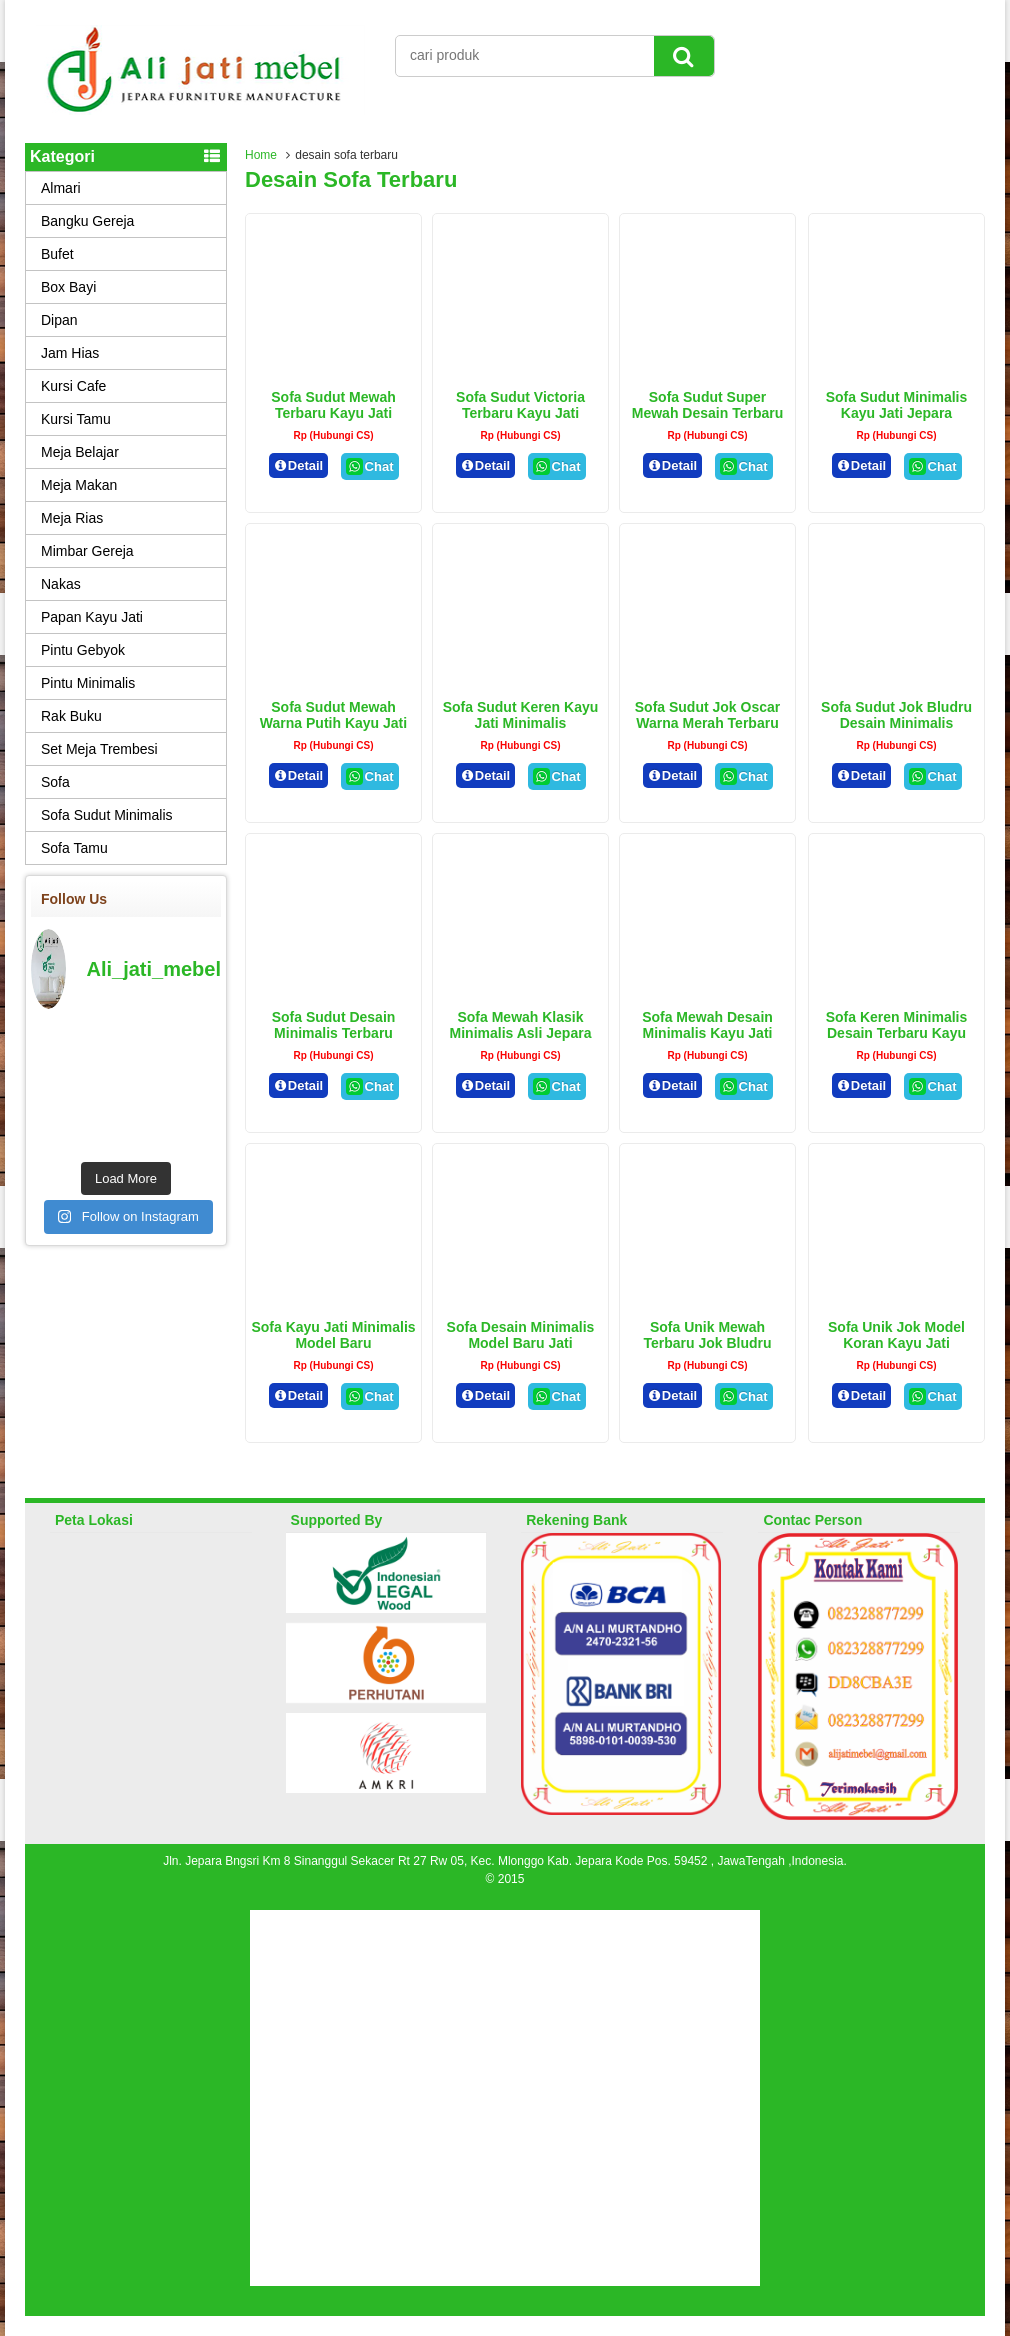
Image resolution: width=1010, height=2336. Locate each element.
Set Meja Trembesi (99, 749)
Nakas (61, 584)
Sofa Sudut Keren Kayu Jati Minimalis (521, 715)
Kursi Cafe (73, 386)
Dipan (59, 320)
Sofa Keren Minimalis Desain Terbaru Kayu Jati (897, 1033)
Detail (299, 465)
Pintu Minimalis (88, 683)
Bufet (57, 254)
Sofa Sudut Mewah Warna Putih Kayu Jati (333, 715)
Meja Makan (79, 485)
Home (261, 155)
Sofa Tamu (74, 848)
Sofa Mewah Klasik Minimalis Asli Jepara (521, 1025)
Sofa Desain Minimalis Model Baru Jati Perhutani (521, 1343)
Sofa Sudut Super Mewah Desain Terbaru (707, 405)
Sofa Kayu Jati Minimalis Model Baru (333, 1335)
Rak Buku (71, 716)
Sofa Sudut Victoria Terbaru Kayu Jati (520, 405)
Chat (369, 466)
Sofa (55, 782)
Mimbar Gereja (87, 551)
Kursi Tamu (76, 419)
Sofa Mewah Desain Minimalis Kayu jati (707, 1025)
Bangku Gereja (87, 221)
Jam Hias (70, 353)
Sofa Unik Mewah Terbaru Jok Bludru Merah (707, 1343)
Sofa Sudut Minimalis (107, 815)
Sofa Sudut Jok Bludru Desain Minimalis (896, 715)
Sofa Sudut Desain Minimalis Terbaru (334, 1025)
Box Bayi (68, 287)
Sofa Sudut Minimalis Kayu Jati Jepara (897, 405)
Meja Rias (72, 518)
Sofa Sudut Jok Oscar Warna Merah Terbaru (707, 715)
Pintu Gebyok (83, 650)
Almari (61, 188)
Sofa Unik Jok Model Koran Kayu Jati (896, 1335)
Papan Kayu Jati (92, 617)
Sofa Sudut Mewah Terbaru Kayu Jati (333, 405)
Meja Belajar (80, 452)
